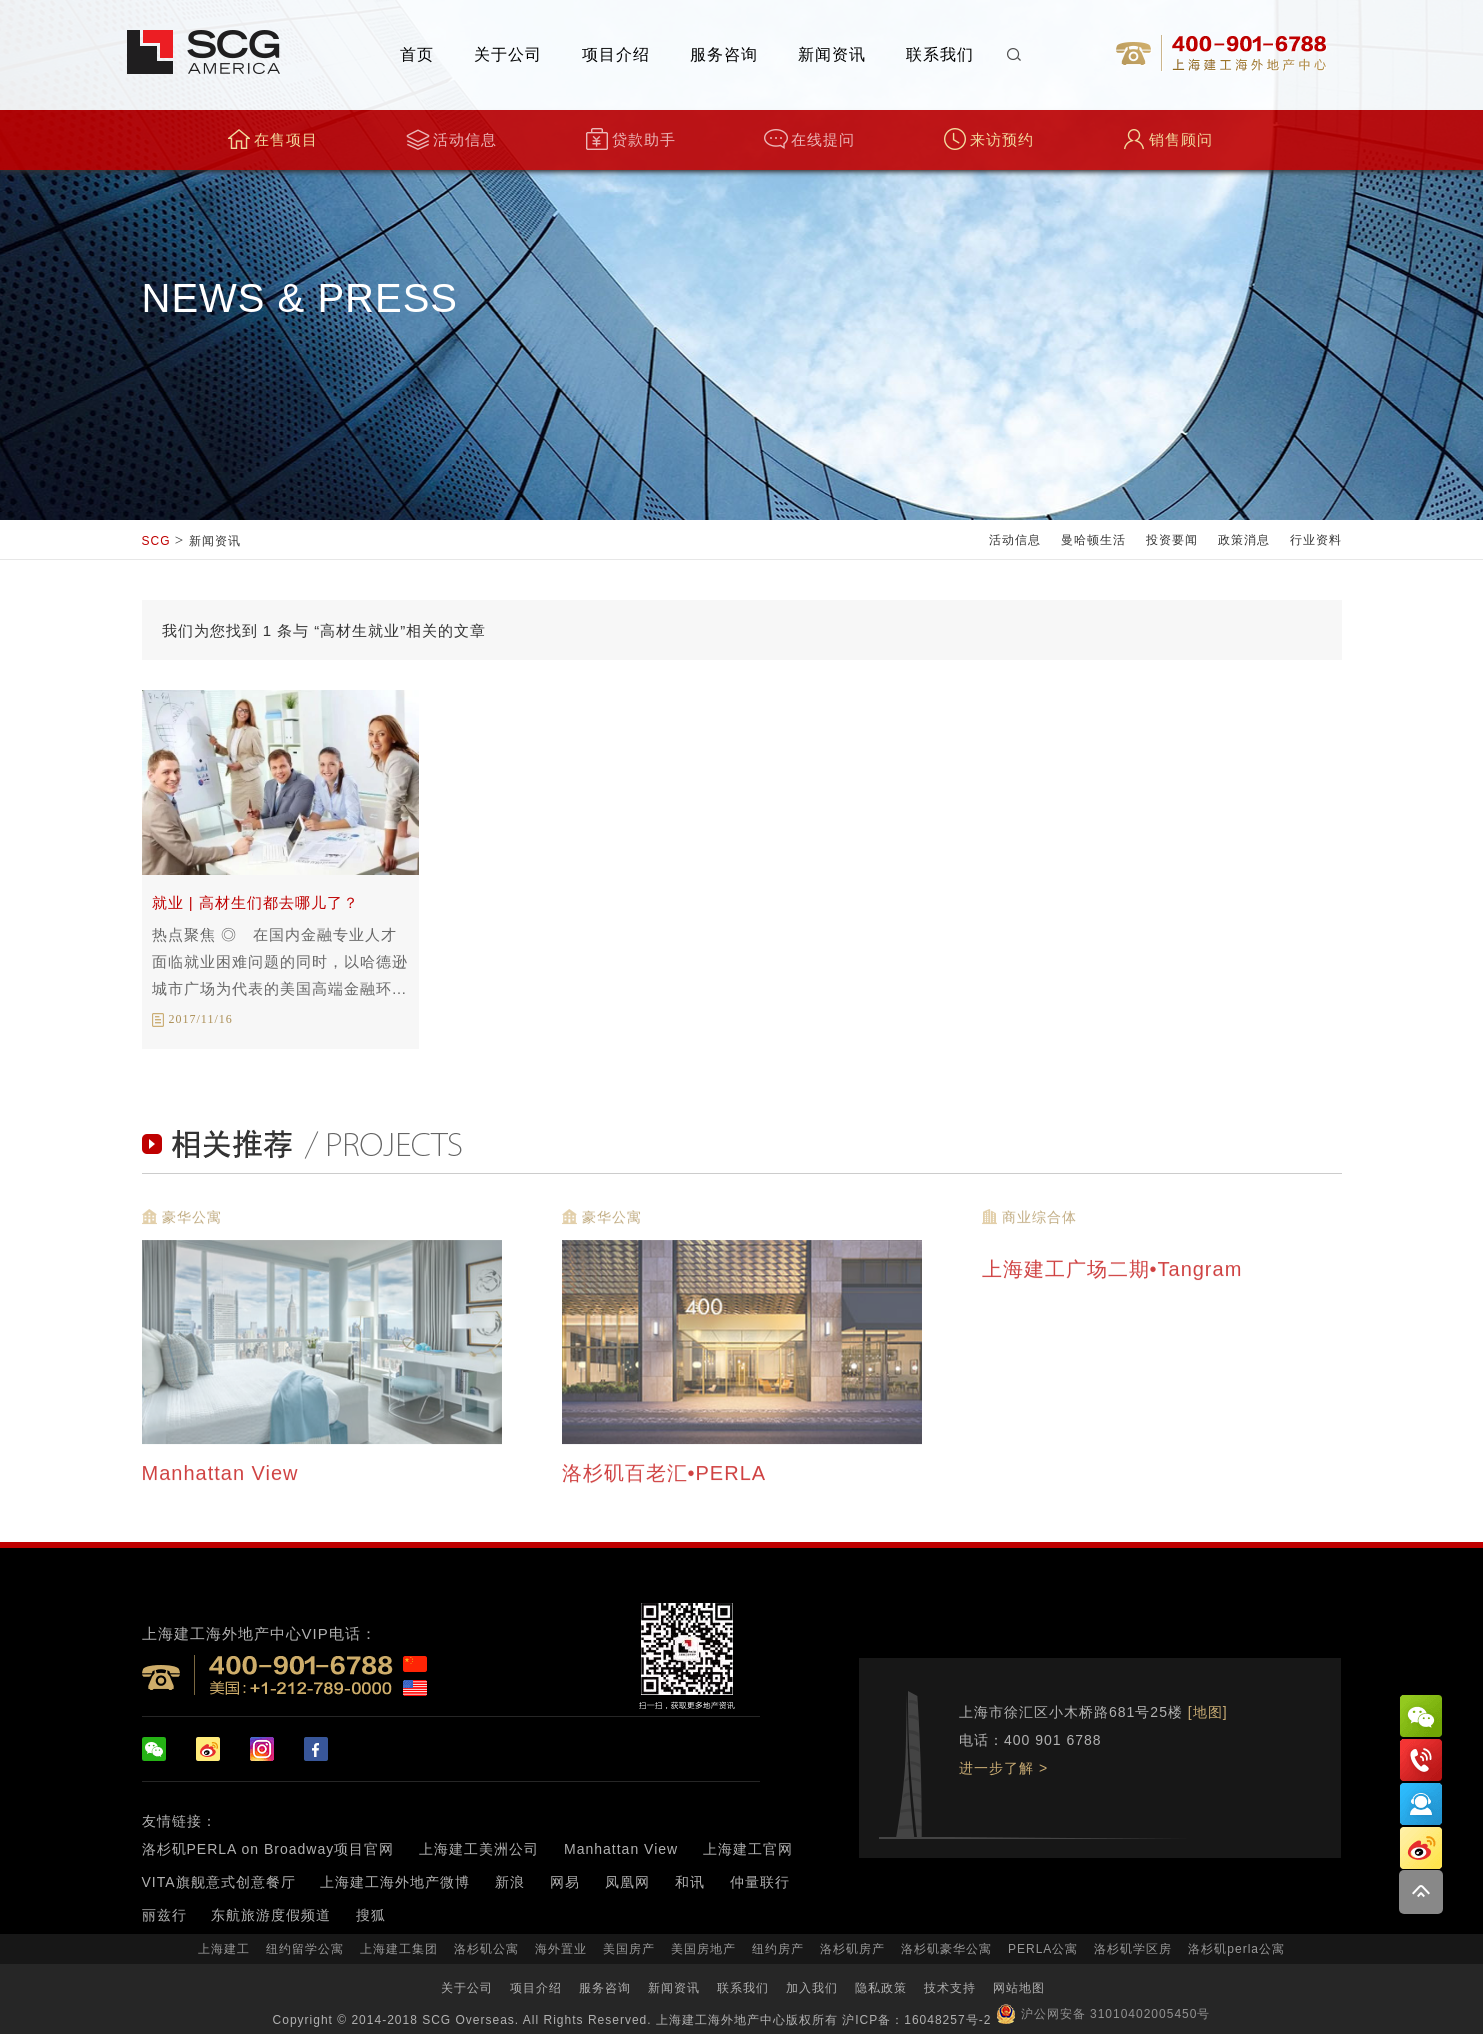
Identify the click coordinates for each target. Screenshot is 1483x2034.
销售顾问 (1167, 139)
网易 (565, 1882)
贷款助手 (630, 139)
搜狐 (371, 1915)
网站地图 (1019, 1988)
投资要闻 (1172, 540)
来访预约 (988, 139)
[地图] (1208, 1712)
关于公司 (508, 54)
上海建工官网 (748, 1849)
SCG (156, 541)
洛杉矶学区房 (1133, 1949)
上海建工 (224, 1949)
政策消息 (1244, 540)
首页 (417, 54)
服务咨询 (724, 54)
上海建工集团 (399, 1949)
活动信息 (451, 139)
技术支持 (950, 1988)
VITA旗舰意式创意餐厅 (219, 1882)
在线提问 (809, 139)
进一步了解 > (1003, 1768)
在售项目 (272, 139)
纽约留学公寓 (305, 1949)
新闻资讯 (832, 54)
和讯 (690, 1882)
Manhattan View (224, 1478)
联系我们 (940, 54)
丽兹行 (164, 1915)
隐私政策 (881, 1988)
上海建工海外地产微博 (395, 1882)
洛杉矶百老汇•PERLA (667, 1478)
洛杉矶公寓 (486, 1949)
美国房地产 (703, 1949)
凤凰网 (627, 1882)
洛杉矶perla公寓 (1236, 1949)
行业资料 (1316, 540)
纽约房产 (778, 1949)
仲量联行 (760, 1882)
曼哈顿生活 (1093, 540)
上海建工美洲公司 (479, 1849)
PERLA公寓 (1043, 1949)
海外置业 (561, 1949)
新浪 (510, 1882)
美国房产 (629, 1949)
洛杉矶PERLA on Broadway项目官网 (268, 1849)
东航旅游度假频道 (271, 1915)
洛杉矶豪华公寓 (946, 1949)
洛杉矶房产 (852, 1949)
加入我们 (812, 1988)
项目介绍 (616, 54)
